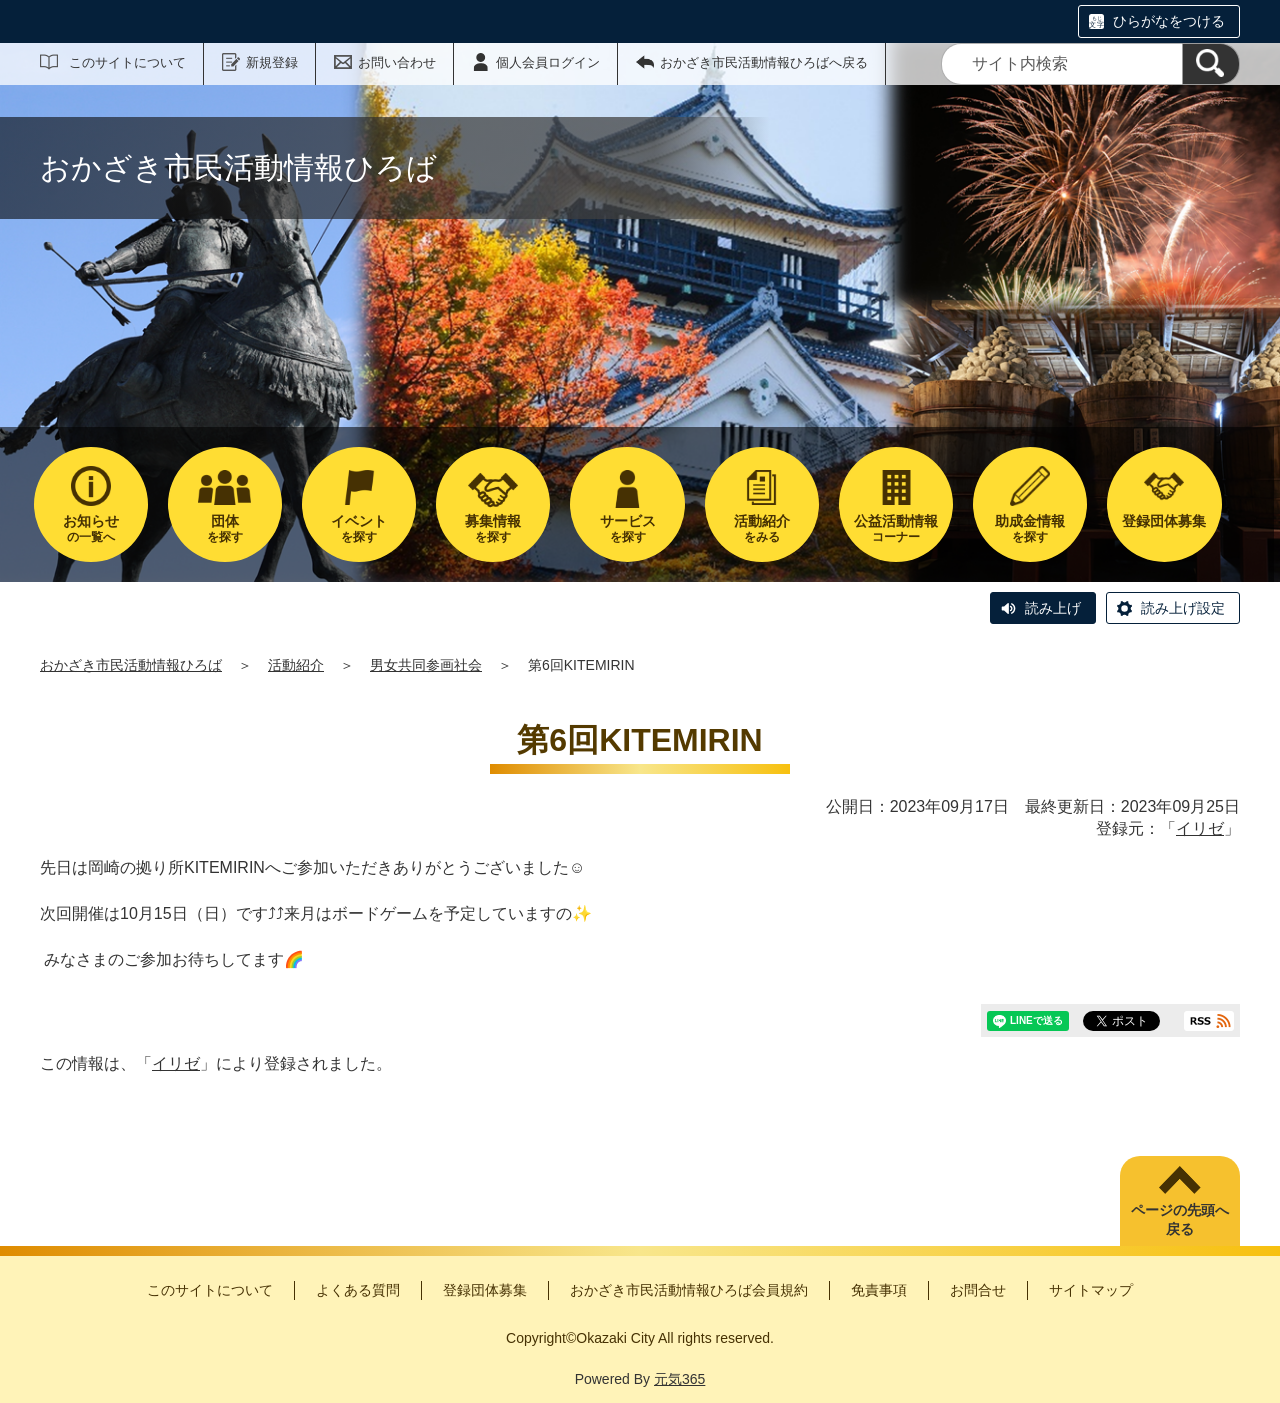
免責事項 (879, 1290)
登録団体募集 (485, 1290)
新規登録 (272, 62)
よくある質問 (358, 1290)
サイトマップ (1091, 1290)
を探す (225, 528)
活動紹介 (296, 665)
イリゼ (1200, 828)
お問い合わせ (397, 62)
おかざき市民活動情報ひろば (131, 665)
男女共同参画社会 (426, 665)
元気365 (679, 1379)
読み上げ (1053, 608)
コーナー (896, 528)
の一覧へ (91, 528)
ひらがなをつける (1169, 21)
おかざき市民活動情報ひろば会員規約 (689, 1290)
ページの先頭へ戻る (1180, 1220)
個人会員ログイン (548, 62)
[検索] (1211, 64)
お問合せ (978, 1290)
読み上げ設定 (1183, 608)
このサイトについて (127, 62)
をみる (762, 528)
